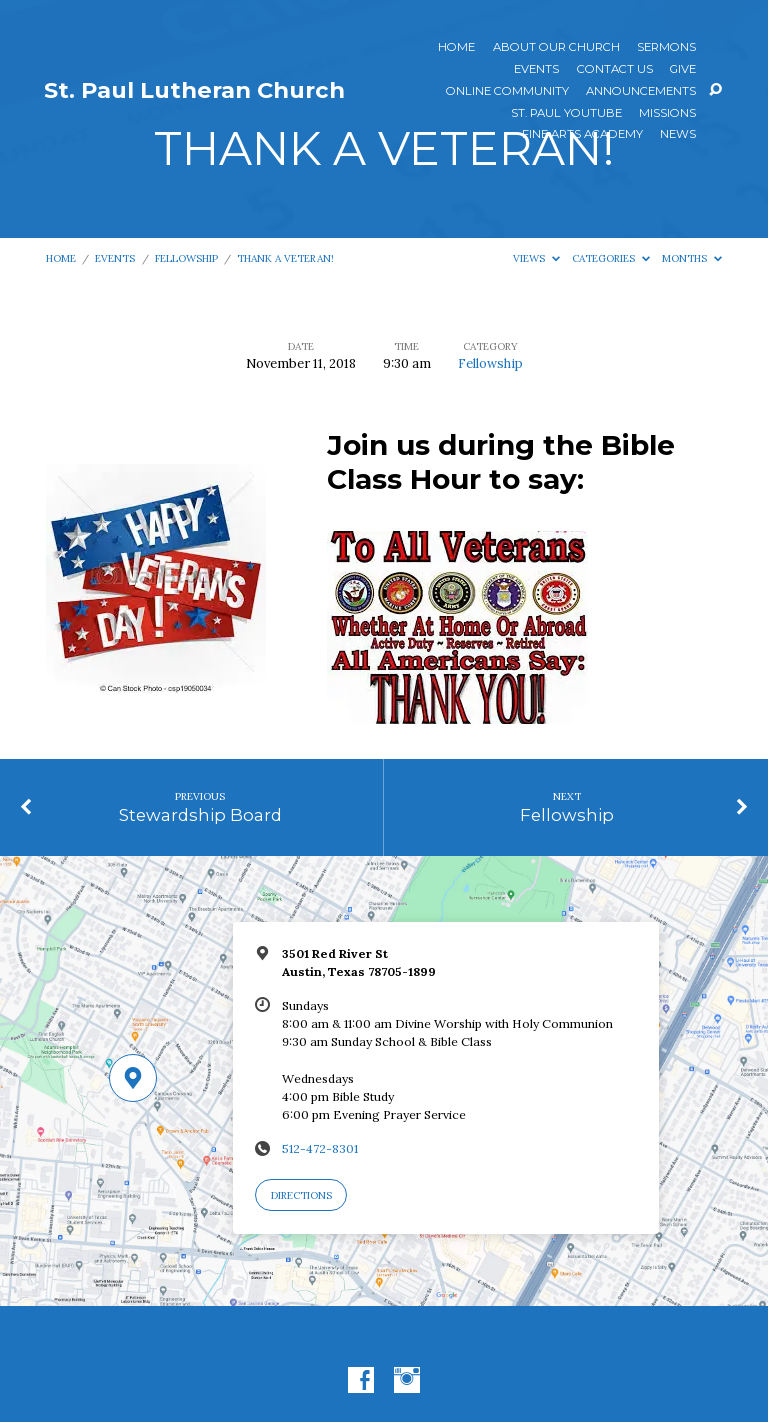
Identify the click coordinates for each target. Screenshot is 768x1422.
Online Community (507, 92)
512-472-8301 (320, 1148)
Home (456, 48)
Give (683, 70)
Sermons (666, 48)
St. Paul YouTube (566, 114)
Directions (301, 1195)
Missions (667, 114)
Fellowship (186, 258)
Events (536, 70)
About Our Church (556, 48)
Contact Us (615, 70)
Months (692, 258)
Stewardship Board (200, 815)
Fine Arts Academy (582, 135)
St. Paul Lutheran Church (194, 90)
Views (536, 258)
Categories (611, 258)
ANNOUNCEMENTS (641, 92)
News (678, 135)
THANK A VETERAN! (285, 258)
